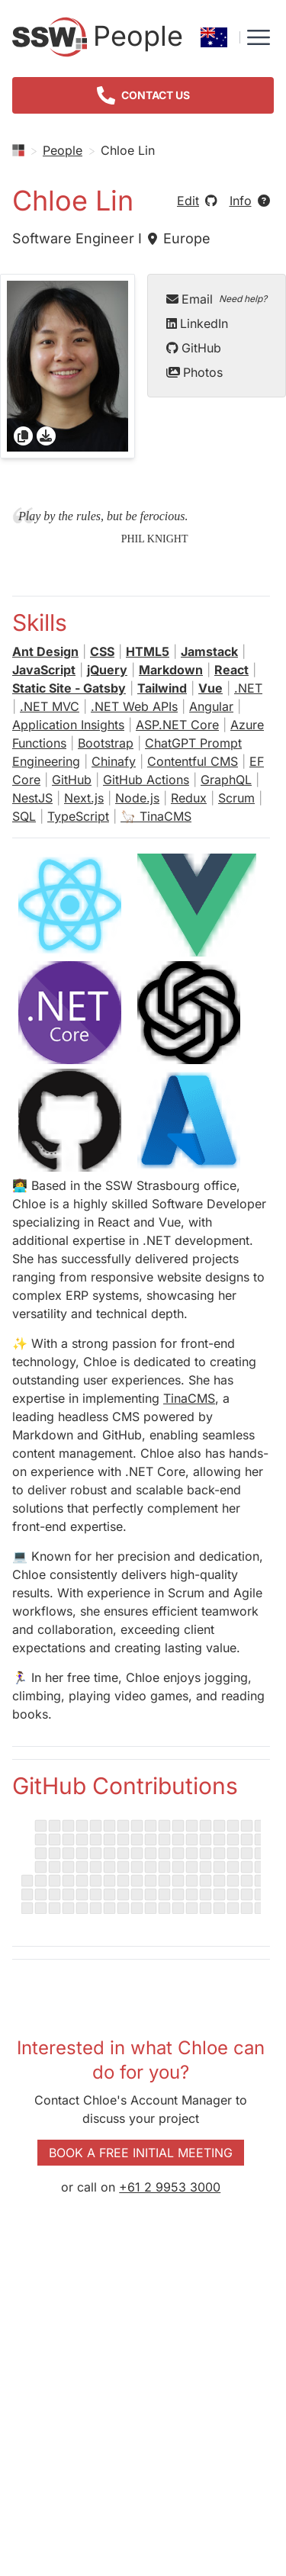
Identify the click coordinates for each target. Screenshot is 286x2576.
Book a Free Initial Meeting (141, 2152)
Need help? (243, 298)
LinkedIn (197, 323)
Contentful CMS (192, 761)
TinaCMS (189, 1398)
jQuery (107, 669)
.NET (248, 688)
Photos (194, 372)
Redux (189, 798)
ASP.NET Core (177, 724)
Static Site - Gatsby (69, 688)
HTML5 (147, 651)
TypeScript (78, 816)
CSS (102, 651)
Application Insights (68, 724)
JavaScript (44, 669)
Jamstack (209, 651)
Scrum (236, 798)
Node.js (137, 798)
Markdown (171, 669)
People (62, 150)
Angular (211, 706)
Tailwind (162, 688)
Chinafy (114, 761)
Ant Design (45, 651)
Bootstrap (105, 743)
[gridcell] (67, 366)
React (231, 669)
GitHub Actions (146, 779)
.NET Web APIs (134, 706)
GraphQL (226, 779)
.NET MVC (49, 706)
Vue (210, 688)
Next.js (84, 798)
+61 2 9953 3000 (169, 2187)
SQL (24, 816)
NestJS (32, 798)
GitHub (193, 347)
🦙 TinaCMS (156, 816)
